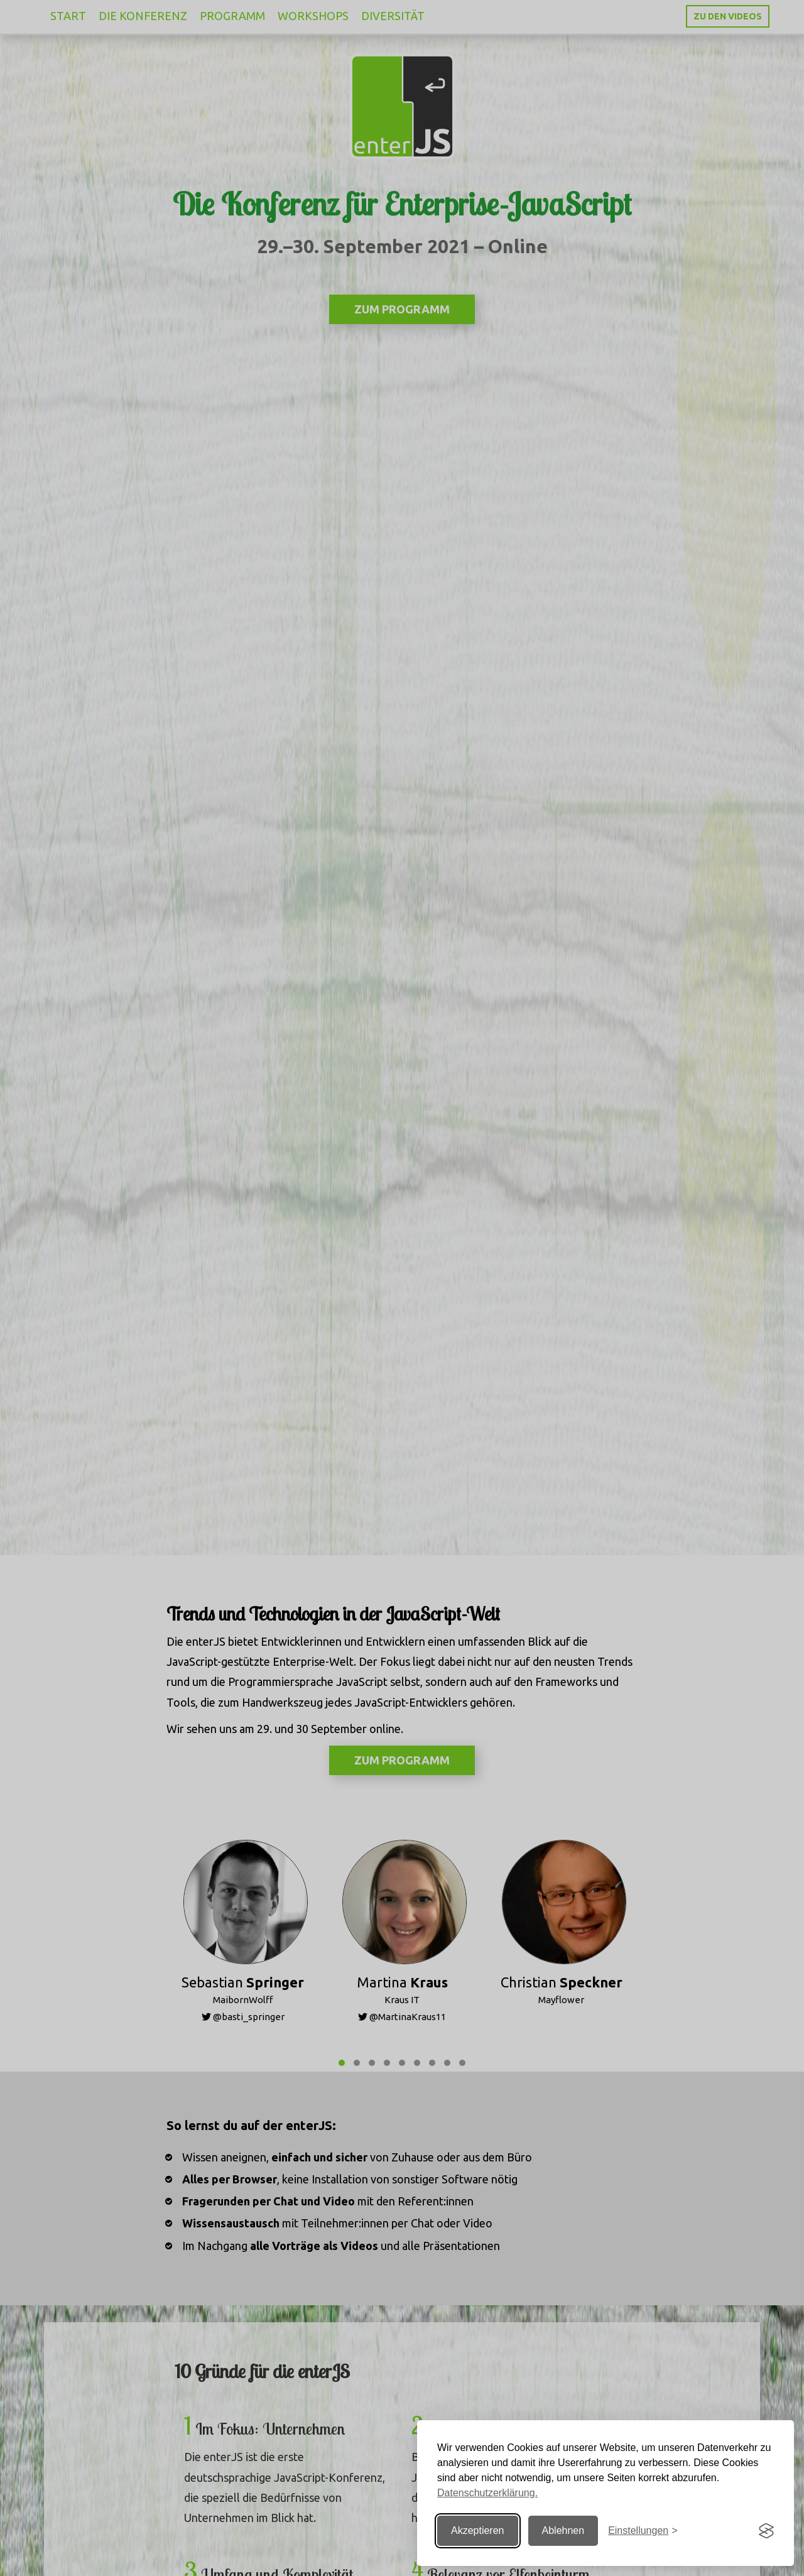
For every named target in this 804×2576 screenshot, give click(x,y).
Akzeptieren (477, 2530)
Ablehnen (563, 2530)
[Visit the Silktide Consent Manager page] (766, 2530)
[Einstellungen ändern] (642, 2531)
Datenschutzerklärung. (487, 2492)
